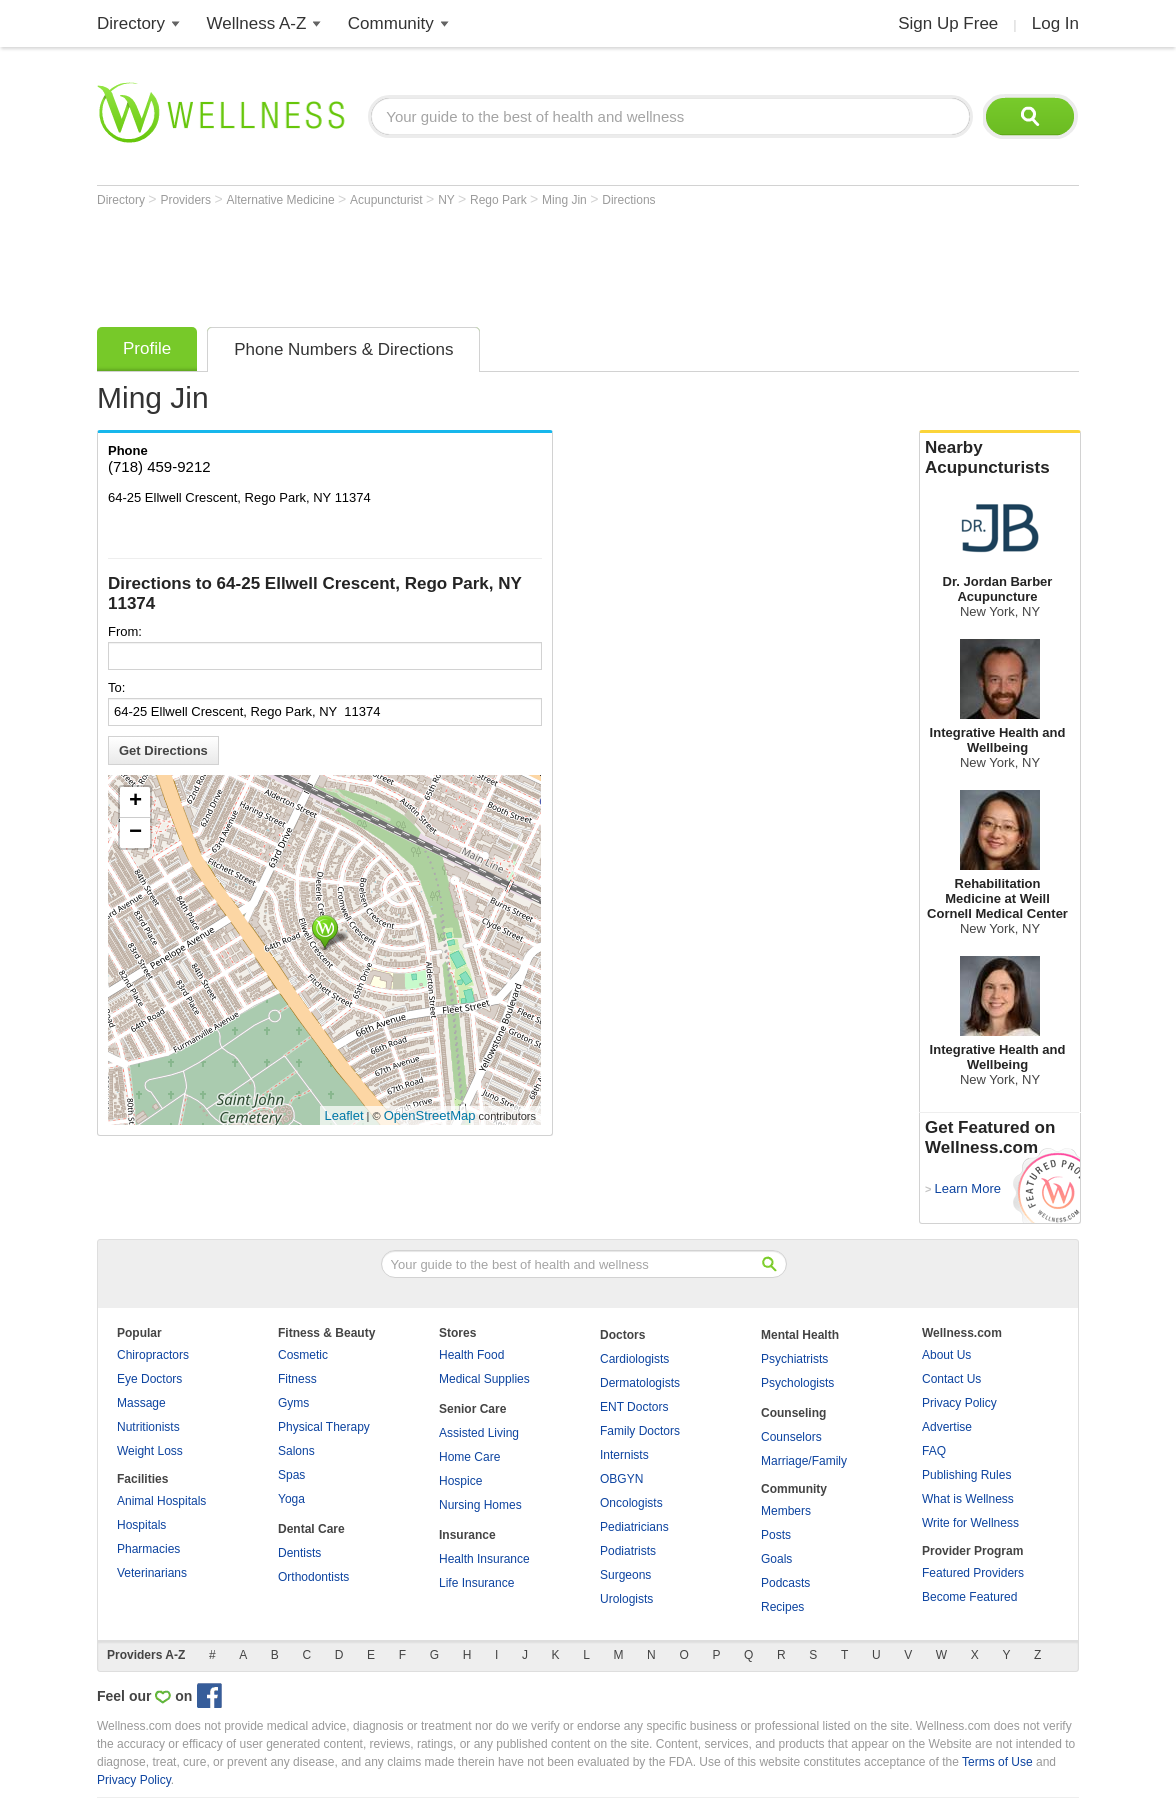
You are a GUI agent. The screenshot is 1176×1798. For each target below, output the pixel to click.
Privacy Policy (959, 1403)
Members (786, 1511)
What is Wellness (968, 1499)
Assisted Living (479, 1433)
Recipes (782, 1607)
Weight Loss (150, 1451)
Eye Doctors (149, 1379)
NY (448, 200)
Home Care (469, 1457)
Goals (776, 1559)
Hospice (460, 1481)
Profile (147, 348)
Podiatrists (628, 1551)
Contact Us (951, 1379)
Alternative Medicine (282, 200)
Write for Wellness (970, 1523)
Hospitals (141, 1525)
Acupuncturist (388, 200)
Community (391, 23)
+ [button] (135, 802)
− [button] (135, 833)
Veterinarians (152, 1573)
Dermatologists (640, 1383)
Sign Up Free (948, 23)
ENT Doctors (634, 1407)
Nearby (1000, 458)
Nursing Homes (480, 1505)
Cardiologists (634, 1359)
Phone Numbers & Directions (343, 349)
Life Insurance (476, 1583)
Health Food (471, 1355)
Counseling (793, 1413)
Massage (141, 1403)
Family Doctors (640, 1431)
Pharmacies (148, 1549)
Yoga (291, 1499)
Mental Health (800, 1335)
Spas (291, 1475)
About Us (946, 1355)
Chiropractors (153, 1355)
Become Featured (969, 1597)
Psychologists (797, 1383)
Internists (624, 1455)
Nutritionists (148, 1427)
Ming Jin (566, 200)
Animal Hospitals (161, 1501)
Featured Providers (973, 1573)
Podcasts (785, 1583)
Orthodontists (313, 1577)
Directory (131, 23)
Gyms (293, 1403)
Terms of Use (997, 1762)
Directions (628, 200)
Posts (776, 1535)
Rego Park (500, 200)
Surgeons (625, 1575)
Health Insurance (484, 1559)
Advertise (947, 1427)
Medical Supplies (484, 1379)
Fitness (297, 1379)
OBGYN (621, 1479)
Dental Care (311, 1529)
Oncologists (631, 1503)
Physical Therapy (324, 1427)
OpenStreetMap (430, 1115)
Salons (296, 1451)
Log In (1055, 23)
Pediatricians (634, 1527)
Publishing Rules (966, 1475)
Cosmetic (303, 1355)
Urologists (626, 1599)
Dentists (299, 1553)
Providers (187, 200)
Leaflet (344, 1115)
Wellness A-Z (257, 23)
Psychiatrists (794, 1359)
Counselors (791, 1437)
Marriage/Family (804, 1461)
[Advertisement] (461, 262)
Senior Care (472, 1409)
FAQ (934, 1451)
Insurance (467, 1535)
